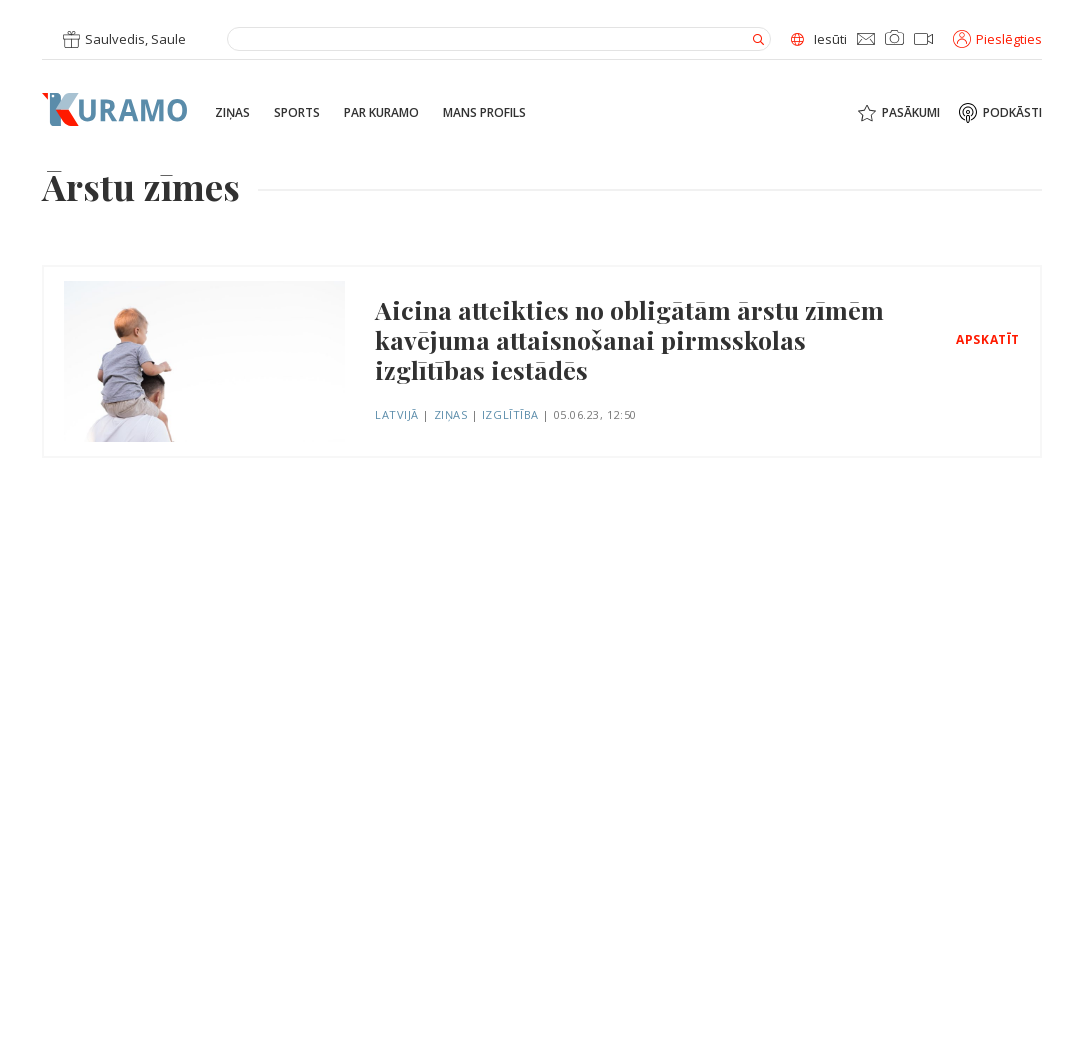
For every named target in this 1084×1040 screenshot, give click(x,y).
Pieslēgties (997, 39)
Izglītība (510, 414)
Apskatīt (988, 340)
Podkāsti (1012, 113)
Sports (297, 113)
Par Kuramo (381, 113)
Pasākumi (911, 113)
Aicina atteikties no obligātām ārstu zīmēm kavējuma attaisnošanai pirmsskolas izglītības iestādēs (629, 340)
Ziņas (232, 113)
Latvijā (397, 414)
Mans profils (484, 113)
